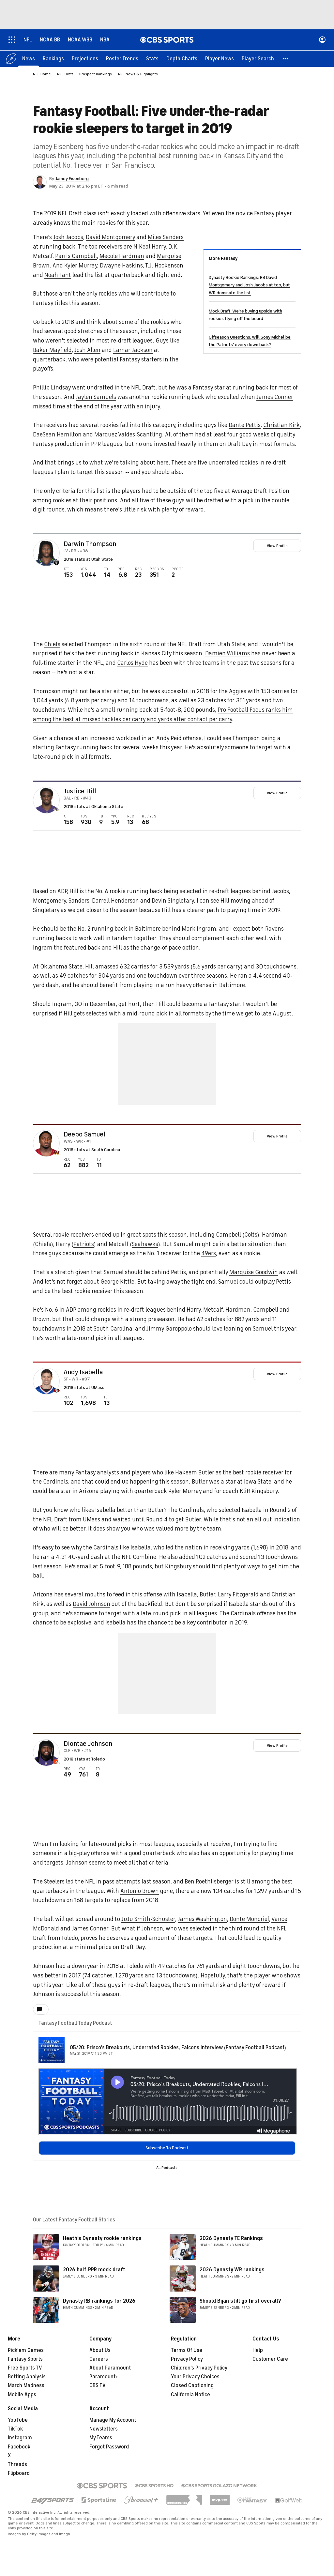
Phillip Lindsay (52, 387)
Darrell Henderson (115, 901)
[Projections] (85, 59)
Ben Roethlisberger (209, 1881)
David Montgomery (110, 237)
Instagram (20, 2438)
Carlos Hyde (132, 663)
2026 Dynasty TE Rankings (231, 2238)
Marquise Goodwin (253, 1272)
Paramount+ (103, 2377)
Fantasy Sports (25, 2359)
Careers (98, 2359)
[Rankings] (53, 59)
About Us (100, 2350)
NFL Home (42, 74)
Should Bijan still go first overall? (240, 2301)
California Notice (190, 2395)
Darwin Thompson (90, 544)
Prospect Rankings (95, 74)
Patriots (83, 1244)
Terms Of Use (186, 2350)
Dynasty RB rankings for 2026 (99, 2301)
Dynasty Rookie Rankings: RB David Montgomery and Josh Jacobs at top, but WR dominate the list (249, 285)
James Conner (274, 397)
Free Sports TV (25, 2368)
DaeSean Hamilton (57, 434)
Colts (250, 1235)
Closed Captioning (192, 2386)
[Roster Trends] (122, 59)
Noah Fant (57, 275)
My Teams (100, 2438)
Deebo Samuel (84, 1135)
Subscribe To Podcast (167, 2148)
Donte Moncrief (249, 1919)
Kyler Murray (80, 265)
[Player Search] (258, 59)
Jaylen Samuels (96, 397)
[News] (28, 59)
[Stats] (152, 59)
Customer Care (270, 2359)
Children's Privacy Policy (199, 2368)
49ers (208, 1253)
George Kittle (117, 1282)
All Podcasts (166, 2168)
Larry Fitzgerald (238, 1594)
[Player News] (219, 59)
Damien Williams (227, 653)
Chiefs (52, 644)
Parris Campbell (76, 256)
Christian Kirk (281, 425)
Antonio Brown (139, 1891)
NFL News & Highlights (138, 74)
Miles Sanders (166, 237)
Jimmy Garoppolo (169, 1329)
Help (257, 2350)
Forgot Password (109, 2447)
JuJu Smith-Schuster (148, 1919)
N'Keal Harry (149, 247)
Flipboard (19, 2473)
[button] (286, 59)
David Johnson (91, 1604)
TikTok (15, 2429)
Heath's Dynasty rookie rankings (102, 2238)
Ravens (274, 929)
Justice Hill (80, 791)
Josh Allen (87, 350)
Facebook (19, 2447)
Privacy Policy (187, 2359)
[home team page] (56, 562)
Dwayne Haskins (121, 265)
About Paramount (110, 2368)
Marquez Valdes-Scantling (128, 434)
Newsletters (103, 2429)
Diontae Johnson (88, 1744)
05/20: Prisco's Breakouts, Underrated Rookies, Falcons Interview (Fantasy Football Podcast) (178, 2048)
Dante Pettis (245, 425)
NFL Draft (65, 74)
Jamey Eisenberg (72, 179)
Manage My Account (112, 2420)
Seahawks (145, 1244)
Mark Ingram (199, 929)
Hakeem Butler (194, 1472)
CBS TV (97, 2386)
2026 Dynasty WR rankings (232, 2270)
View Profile (277, 546)
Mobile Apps (22, 2395)
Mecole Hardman (121, 256)
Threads (17, 2465)
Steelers (54, 1881)
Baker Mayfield (52, 350)
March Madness (26, 2386)
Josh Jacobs (68, 237)
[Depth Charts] (181, 59)
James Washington (202, 1919)
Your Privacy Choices (195, 2377)
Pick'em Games (26, 2350)
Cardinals (55, 1482)
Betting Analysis (27, 2377)
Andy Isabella (83, 1372)
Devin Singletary (173, 901)
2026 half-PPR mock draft (94, 2270)
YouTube (18, 2420)
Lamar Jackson (133, 350)
